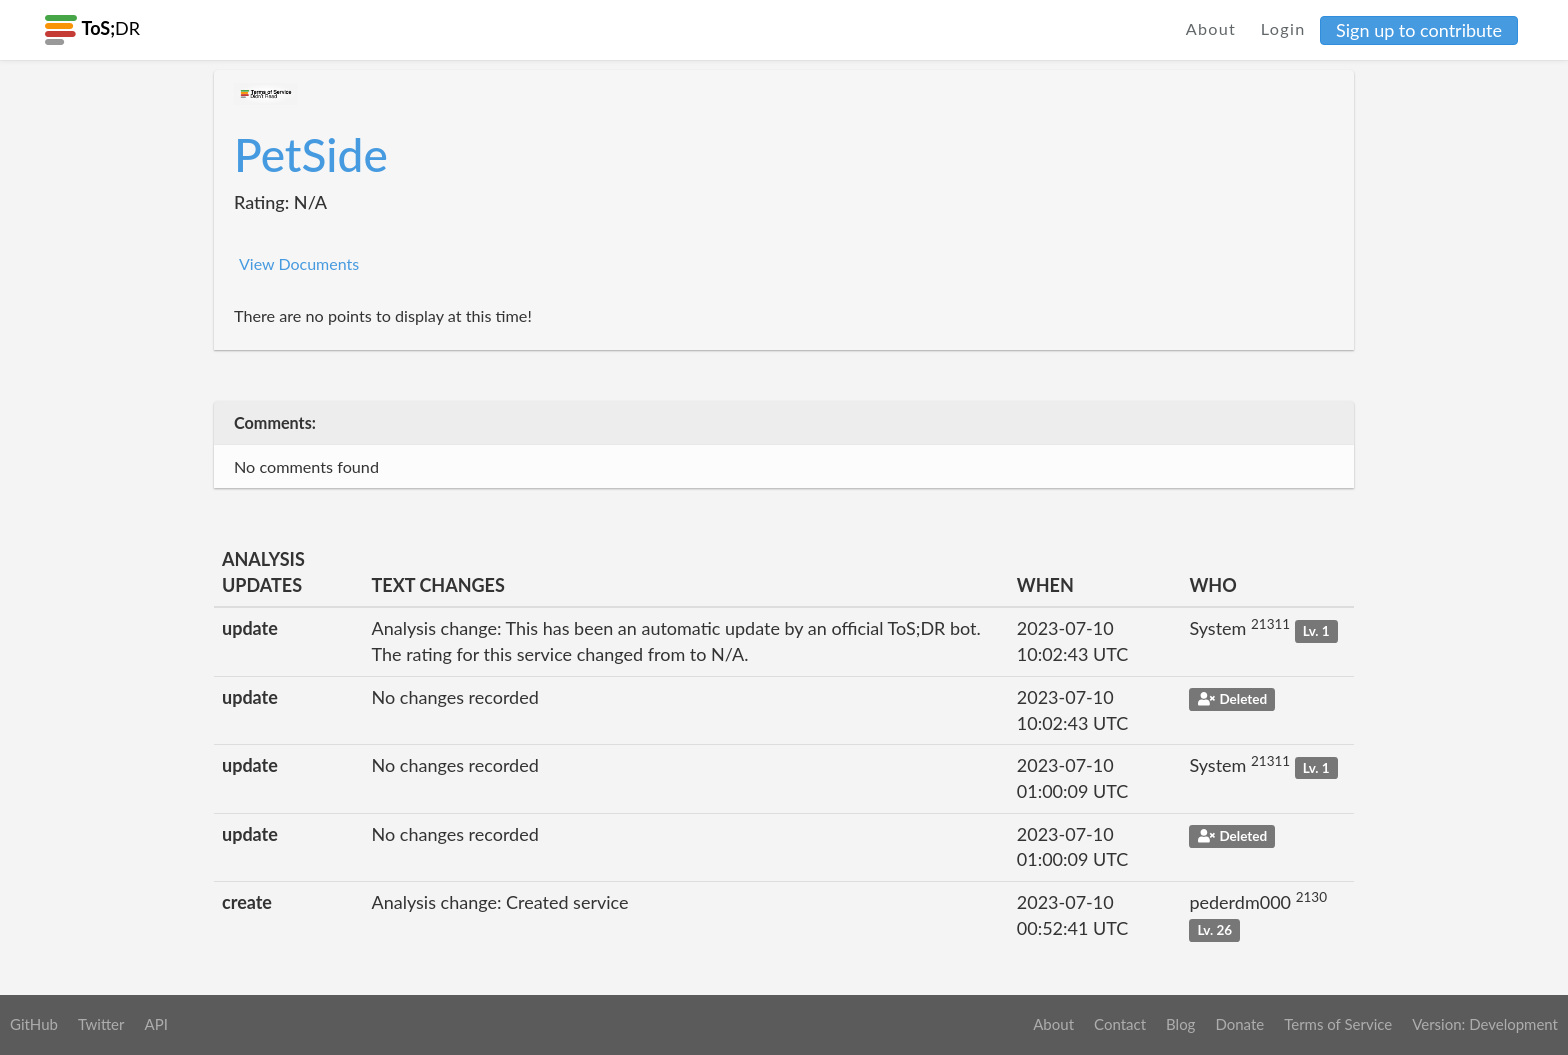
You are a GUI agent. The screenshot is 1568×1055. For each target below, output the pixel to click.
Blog (1180, 1024)
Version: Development (1485, 1024)
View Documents (299, 263)
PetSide (311, 154)
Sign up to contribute (1419, 30)
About (1211, 28)
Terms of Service (1338, 1024)
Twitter (101, 1024)
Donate (1239, 1024)
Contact (1120, 1024)
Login (1283, 28)
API (155, 1024)
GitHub (34, 1024)
